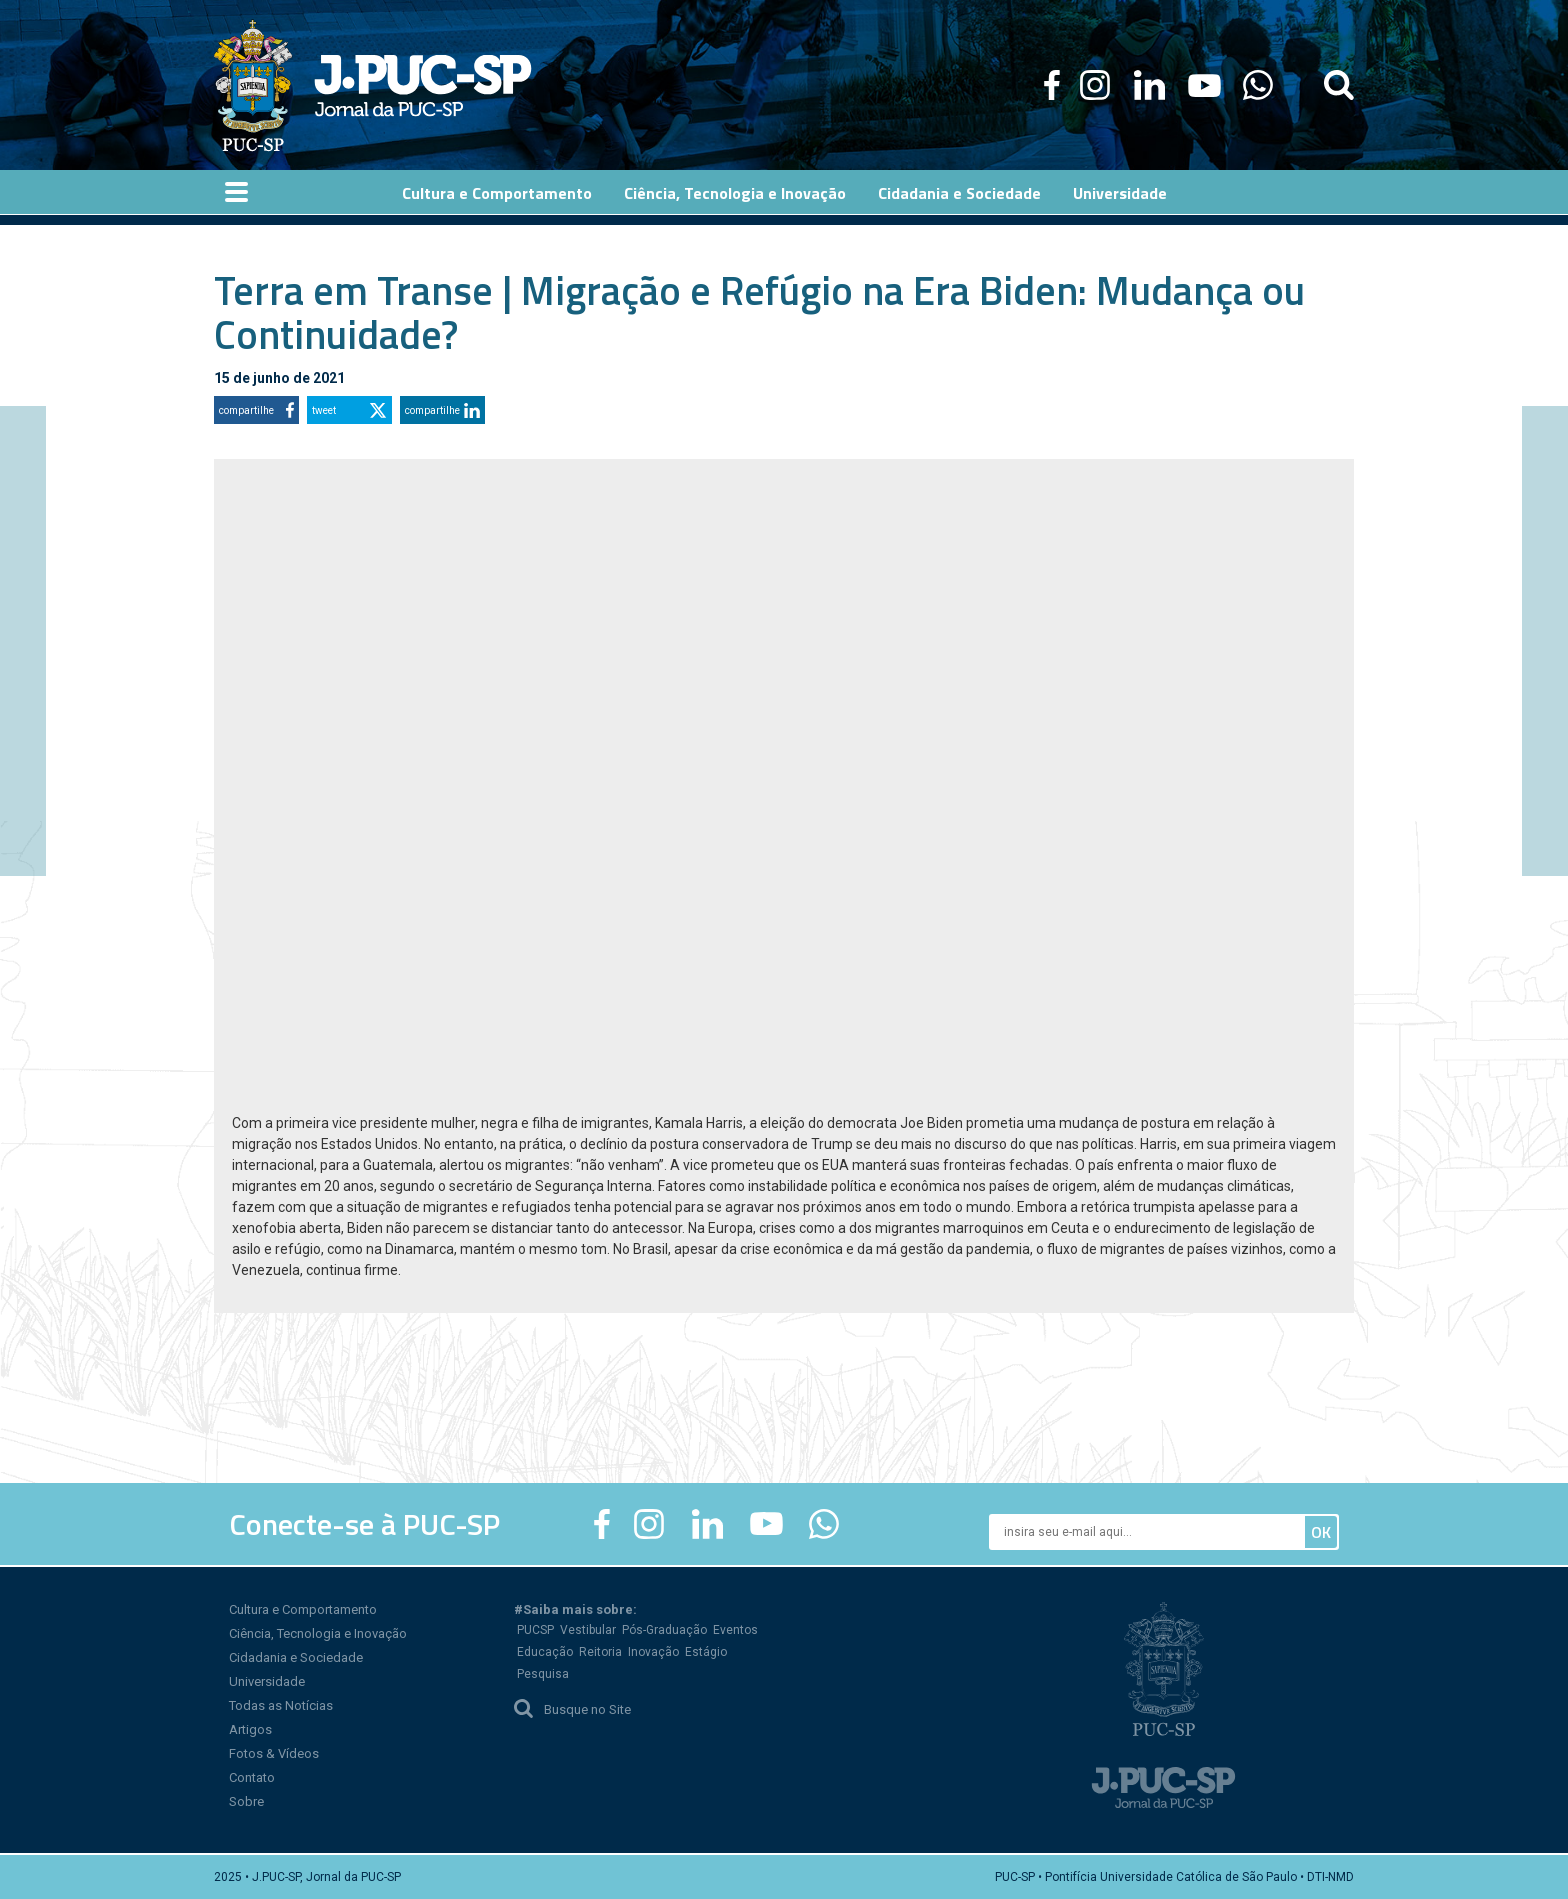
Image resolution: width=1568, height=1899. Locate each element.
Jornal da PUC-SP (423, 85)
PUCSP (535, 1630)
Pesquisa (543, 1674)
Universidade (267, 1681)
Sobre (246, 1801)
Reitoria (600, 1652)
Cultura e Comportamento (303, 1609)
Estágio (706, 1652)
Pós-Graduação (664, 1630)
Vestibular (588, 1630)
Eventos (735, 1630)
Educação (545, 1652)
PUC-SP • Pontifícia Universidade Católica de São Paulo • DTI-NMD (1174, 1877)
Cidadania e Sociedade (296, 1657)
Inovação (653, 1652)
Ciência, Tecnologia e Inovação (318, 1633)
